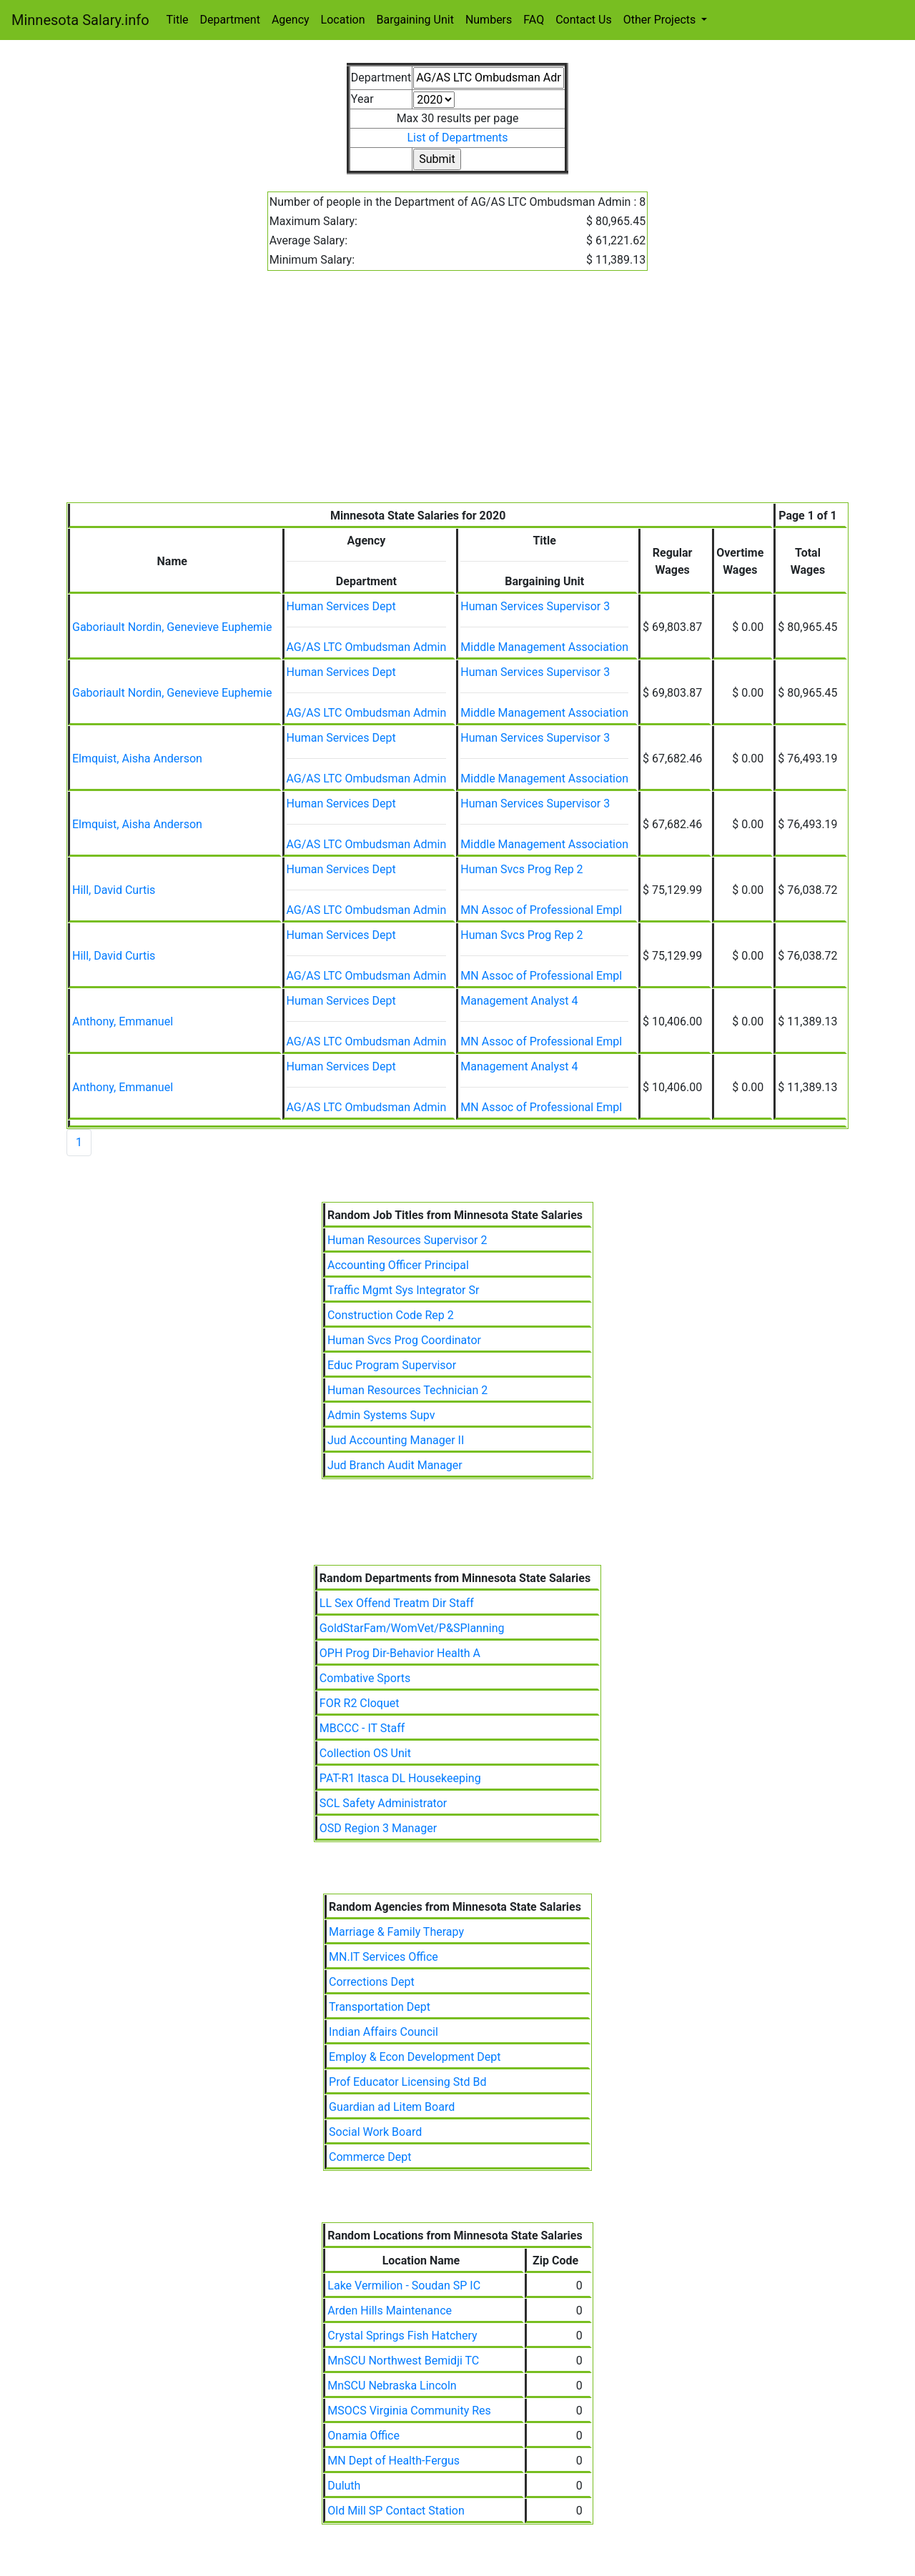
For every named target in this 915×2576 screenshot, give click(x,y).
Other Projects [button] (661, 19)
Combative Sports (365, 1678)
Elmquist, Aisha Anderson (137, 758)
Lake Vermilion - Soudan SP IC (403, 2285)
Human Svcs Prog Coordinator (404, 1340)
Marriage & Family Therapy (396, 1932)
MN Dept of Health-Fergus (393, 2460)
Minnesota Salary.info (80, 20)
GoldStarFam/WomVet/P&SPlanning (412, 1628)
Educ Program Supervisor (391, 1365)
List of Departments (457, 137)
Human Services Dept (341, 606)
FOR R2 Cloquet (360, 1703)
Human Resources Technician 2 (407, 1390)
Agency (291, 19)
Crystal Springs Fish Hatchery (402, 2335)
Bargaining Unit (415, 19)
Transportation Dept (379, 2007)
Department (230, 19)
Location (343, 19)
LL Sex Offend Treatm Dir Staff (397, 1603)
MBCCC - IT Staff (362, 1728)
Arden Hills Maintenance (389, 2310)
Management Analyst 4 (519, 1001)
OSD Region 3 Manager (378, 1828)
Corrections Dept (372, 1982)
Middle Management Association (544, 647)
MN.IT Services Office (383, 1957)
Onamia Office (363, 2435)
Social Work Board (375, 2132)
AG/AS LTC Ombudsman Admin (367, 647)
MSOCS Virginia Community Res (409, 2410)
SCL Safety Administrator (383, 1803)
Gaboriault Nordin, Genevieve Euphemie (172, 627)
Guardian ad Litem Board (392, 2107)
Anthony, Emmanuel (122, 1021)
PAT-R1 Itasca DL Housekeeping (400, 1778)
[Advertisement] (457, 395)
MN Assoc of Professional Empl (541, 910)
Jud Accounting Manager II (395, 1440)
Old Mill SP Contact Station (395, 2510)
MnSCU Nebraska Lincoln (391, 2385)
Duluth (343, 2485)
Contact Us (583, 19)
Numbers (488, 19)
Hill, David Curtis (113, 890)
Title (178, 19)
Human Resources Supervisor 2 (407, 1240)
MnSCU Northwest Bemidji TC (403, 2360)
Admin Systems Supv (381, 1415)
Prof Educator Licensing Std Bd (407, 2082)
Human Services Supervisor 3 (535, 606)
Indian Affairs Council (383, 2032)
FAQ (533, 19)
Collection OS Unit (365, 1753)
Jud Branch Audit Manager (395, 1465)
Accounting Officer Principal (398, 1265)
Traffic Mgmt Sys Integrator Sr (403, 1290)
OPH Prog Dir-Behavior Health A (400, 1653)
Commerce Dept (370, 2157)
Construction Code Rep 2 (390, 1315)
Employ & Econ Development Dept (415, 2057)
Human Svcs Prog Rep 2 (521, 869)
